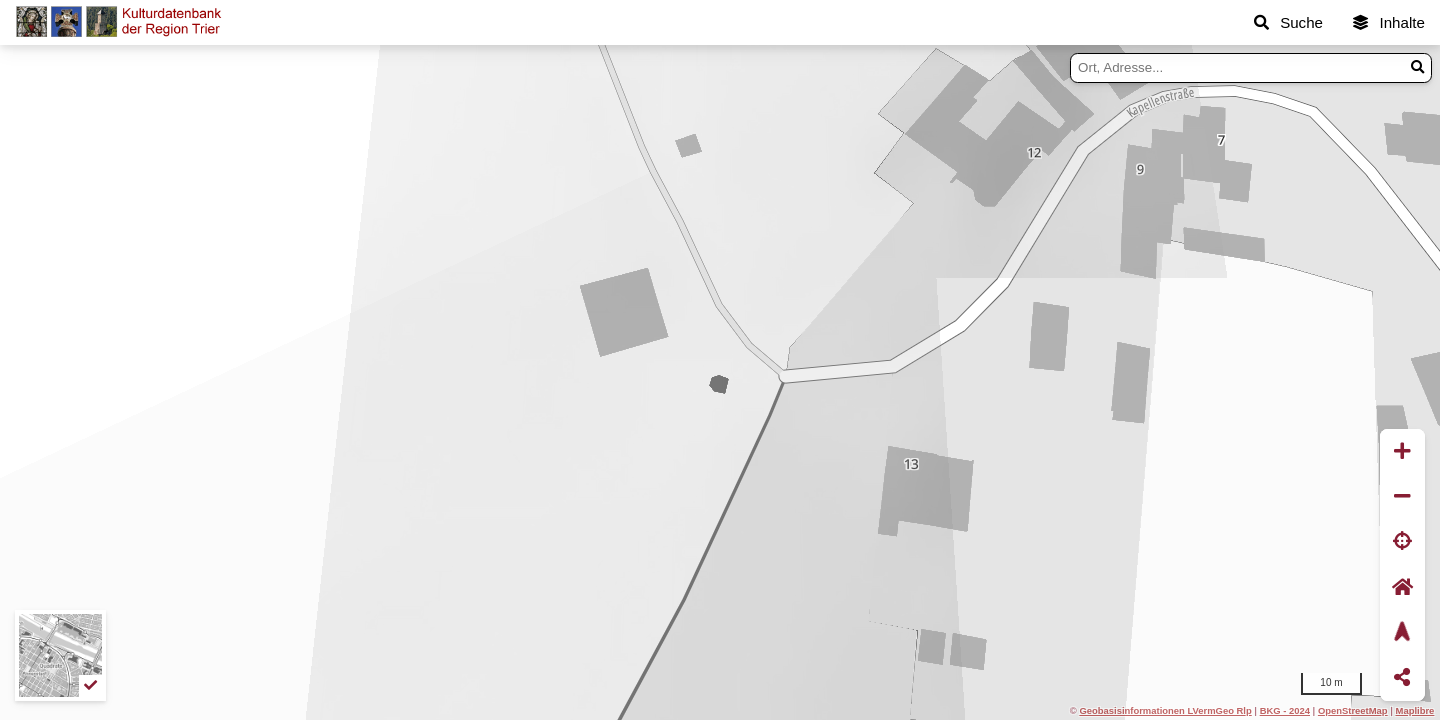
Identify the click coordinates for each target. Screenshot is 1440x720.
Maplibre (1415, 710)
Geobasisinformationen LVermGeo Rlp (1165, 710)
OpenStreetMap (1353, 710)
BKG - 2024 (1285, 710)
